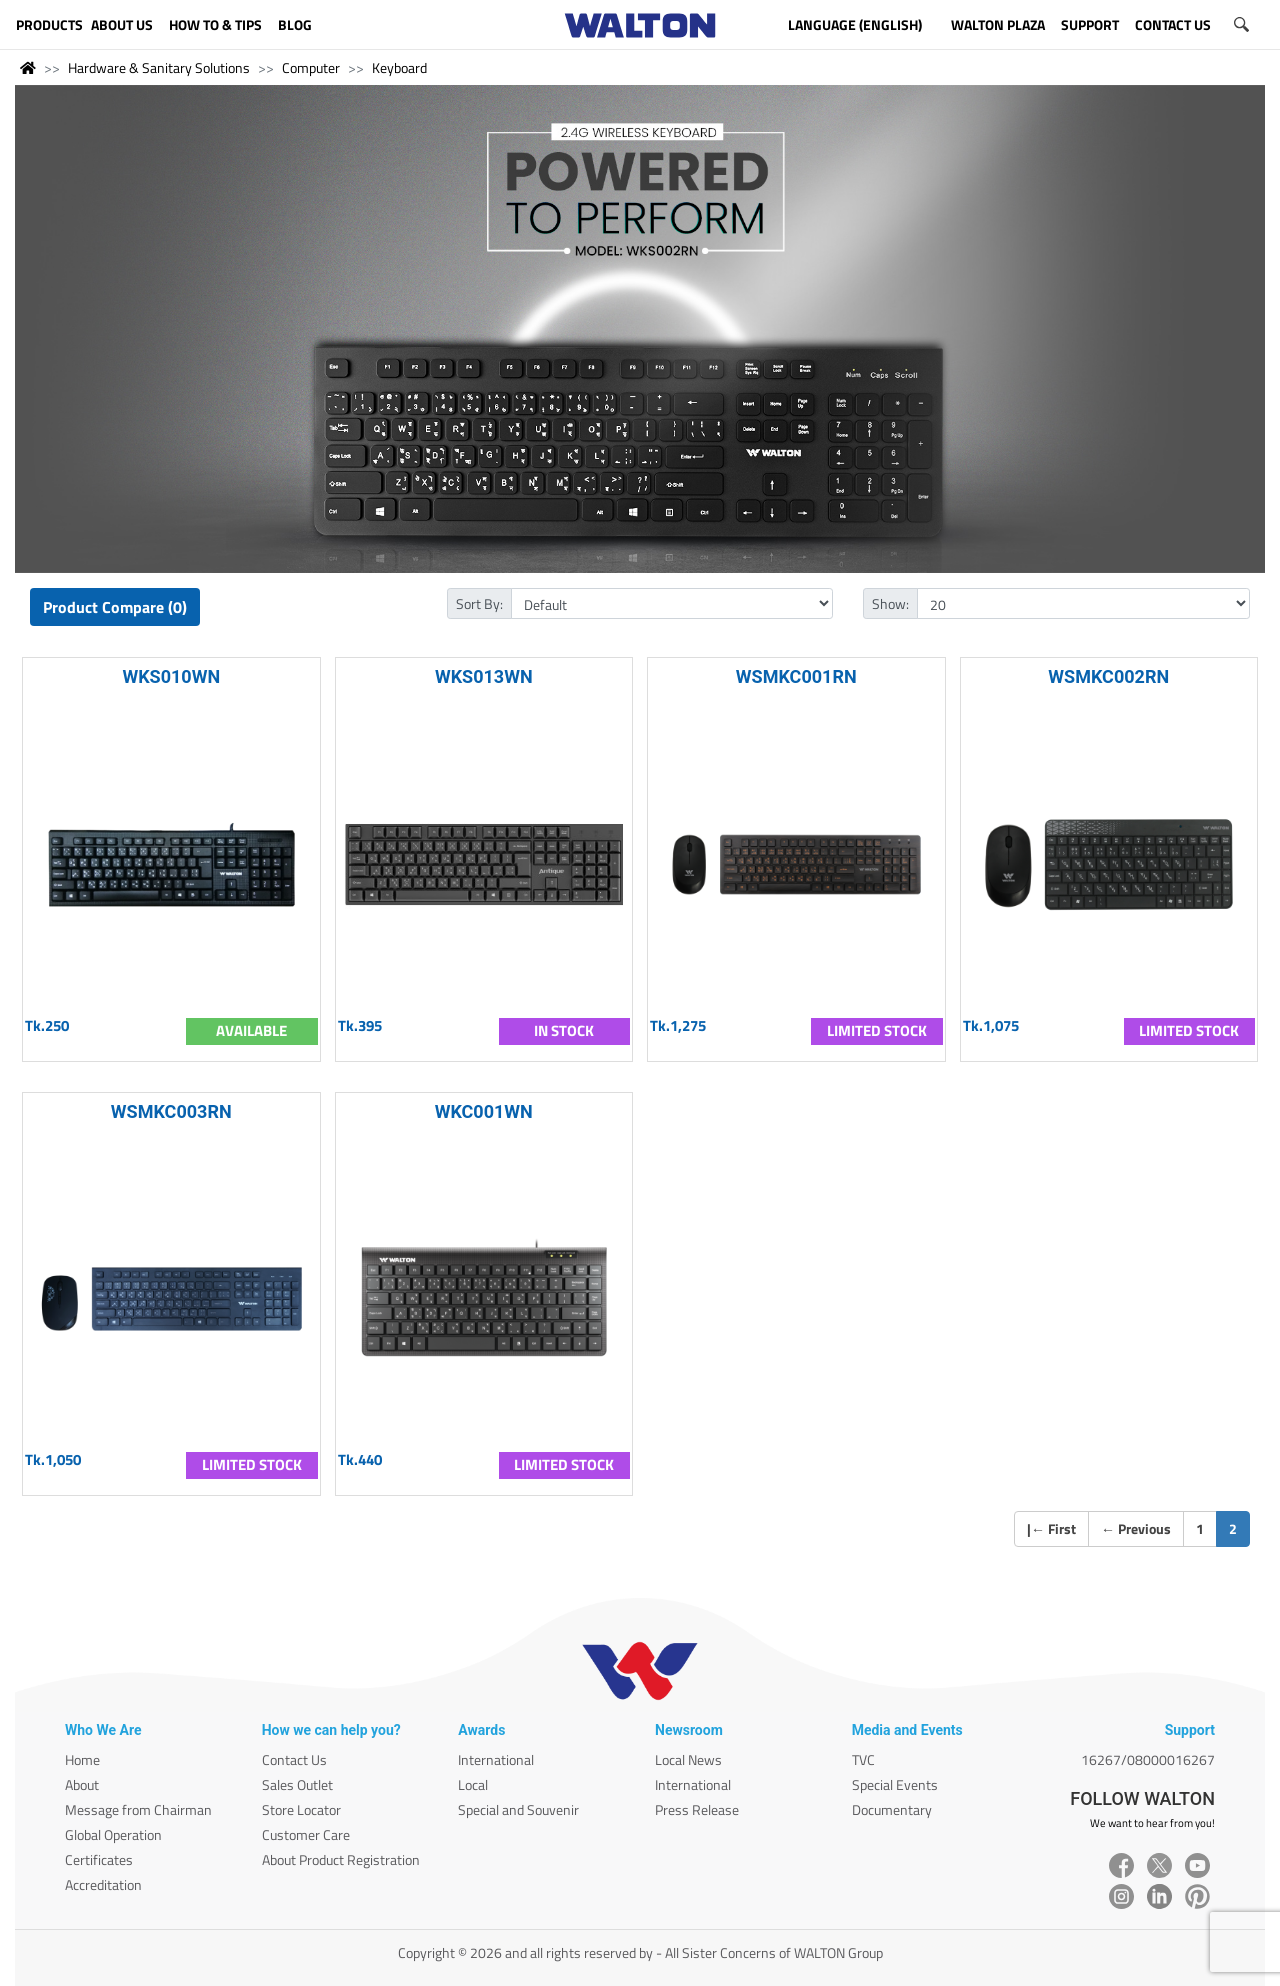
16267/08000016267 (1148, 1759)
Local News (688, 1759)
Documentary (892, 1809)
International (496, 1759)
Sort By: (479, 603)
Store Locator (301, 1809)
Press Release (697, 1809)
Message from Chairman (138, 1809)
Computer (311, 67)
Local (473, 1784)
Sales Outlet (297, 1784)
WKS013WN (484, 676)
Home (82, 1759)
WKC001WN (484, 1111)
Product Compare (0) (115, 607)
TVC (863, 1759)
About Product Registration (341, 1859)
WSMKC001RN (796, 676)
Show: (890, 603)
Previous (1136, 1528)
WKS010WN (171, 676)
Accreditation (103, 1884)
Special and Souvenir (518, 1809)
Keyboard (399, 67)
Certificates (99, 1859)
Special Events (895, 1784)
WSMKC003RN (171, 1111)
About (82, 1784)
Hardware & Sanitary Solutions (159, 67)
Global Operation (113, 1834)
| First (1051, 1528)
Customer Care (306, 1834)
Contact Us (294, 1759)
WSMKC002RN (1108, 676)
